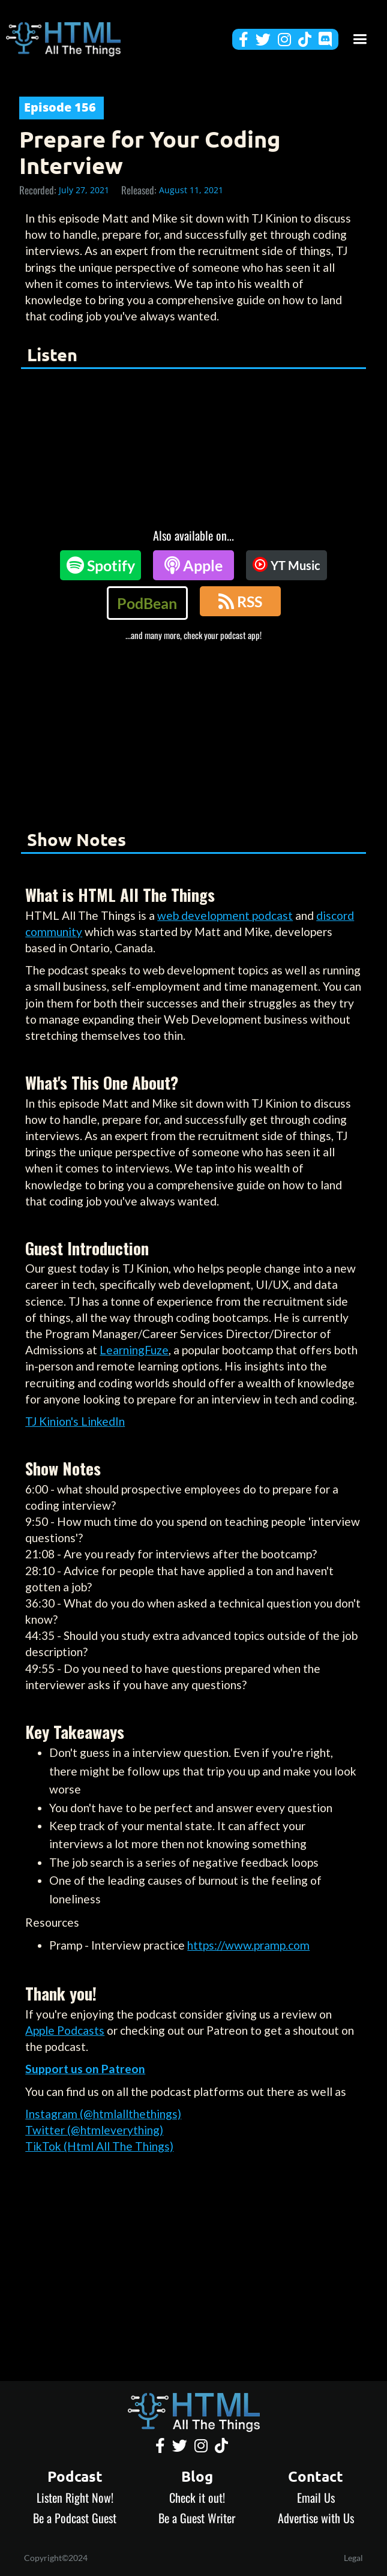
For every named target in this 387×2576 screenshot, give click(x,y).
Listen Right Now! (75, 2497)
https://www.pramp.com (248, 1945)
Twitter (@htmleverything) (94, 2130)
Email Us (316, 2497)
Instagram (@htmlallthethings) (103, 2114)
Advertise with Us (316, 2518)
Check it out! (197, 2497)
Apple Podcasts (64, 2030)
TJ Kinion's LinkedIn (75, 1421)
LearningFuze (134, 1350)
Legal (353, 2558)
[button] (359, 39)
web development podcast (225, 915)
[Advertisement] (193, 731)
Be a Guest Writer (196, 2518)
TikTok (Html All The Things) (99, 2146)
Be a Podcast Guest (74, 2518)
